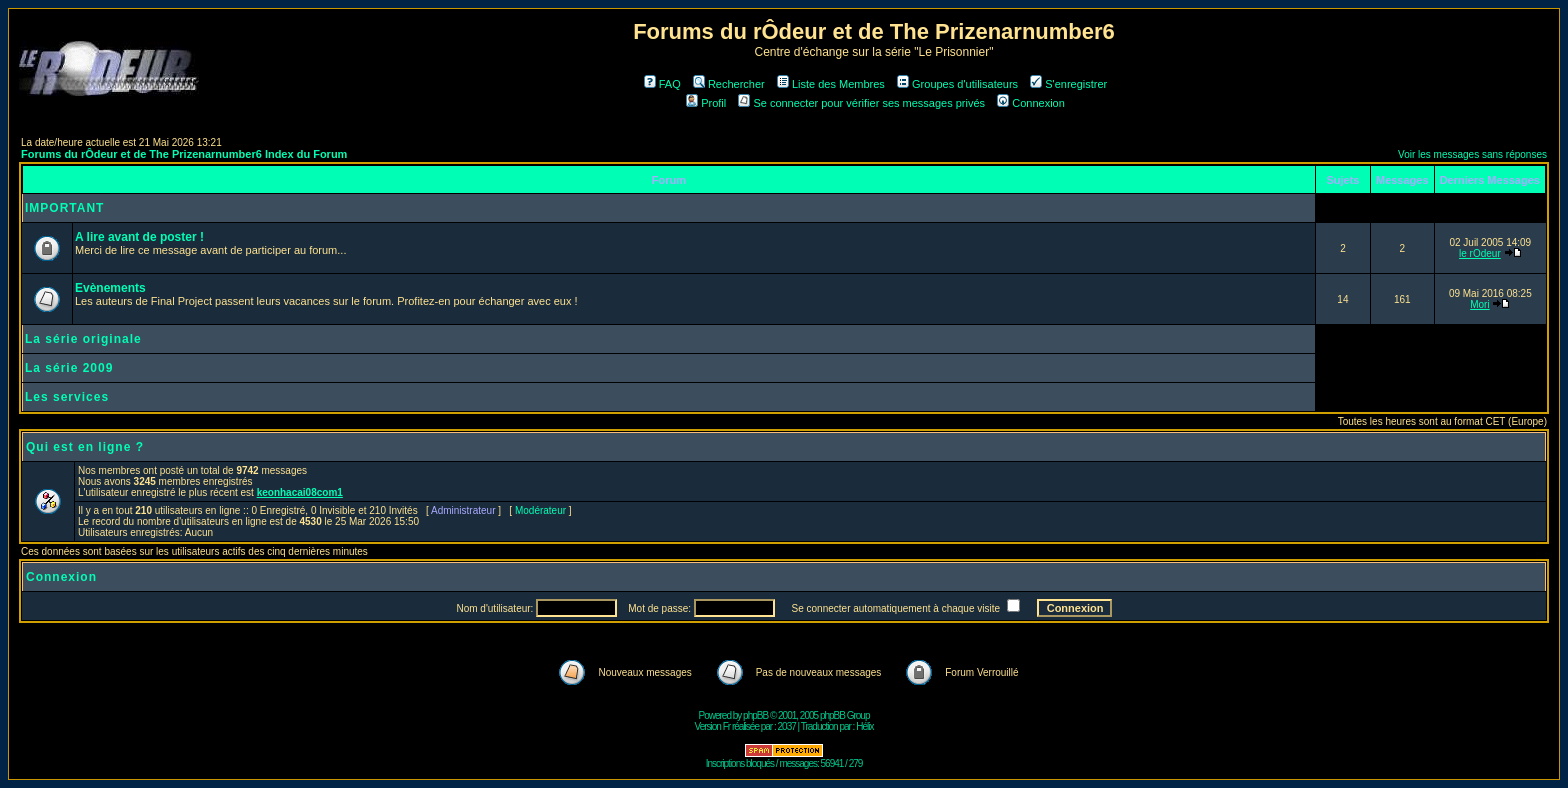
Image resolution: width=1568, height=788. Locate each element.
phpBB (755, 715)
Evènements (110, 288)
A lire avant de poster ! (139, 237)
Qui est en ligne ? (85, 447)
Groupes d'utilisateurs (957, 84)
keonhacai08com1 (300, 492)
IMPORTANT (64, 208)
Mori (1479, 304)
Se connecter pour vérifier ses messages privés (861, 103)
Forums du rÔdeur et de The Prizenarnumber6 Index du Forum (184, 154)
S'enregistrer (1068, 84)
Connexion (1031, 103)
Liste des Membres (831, 84)
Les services (67, 397)
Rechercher (729, 84)
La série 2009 (69, 368)
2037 (787, 726)
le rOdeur (1480, 253)
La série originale (83, 339)
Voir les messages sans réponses (1472, 154)
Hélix (864, 726)
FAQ (662, 84)
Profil (706, 103)
